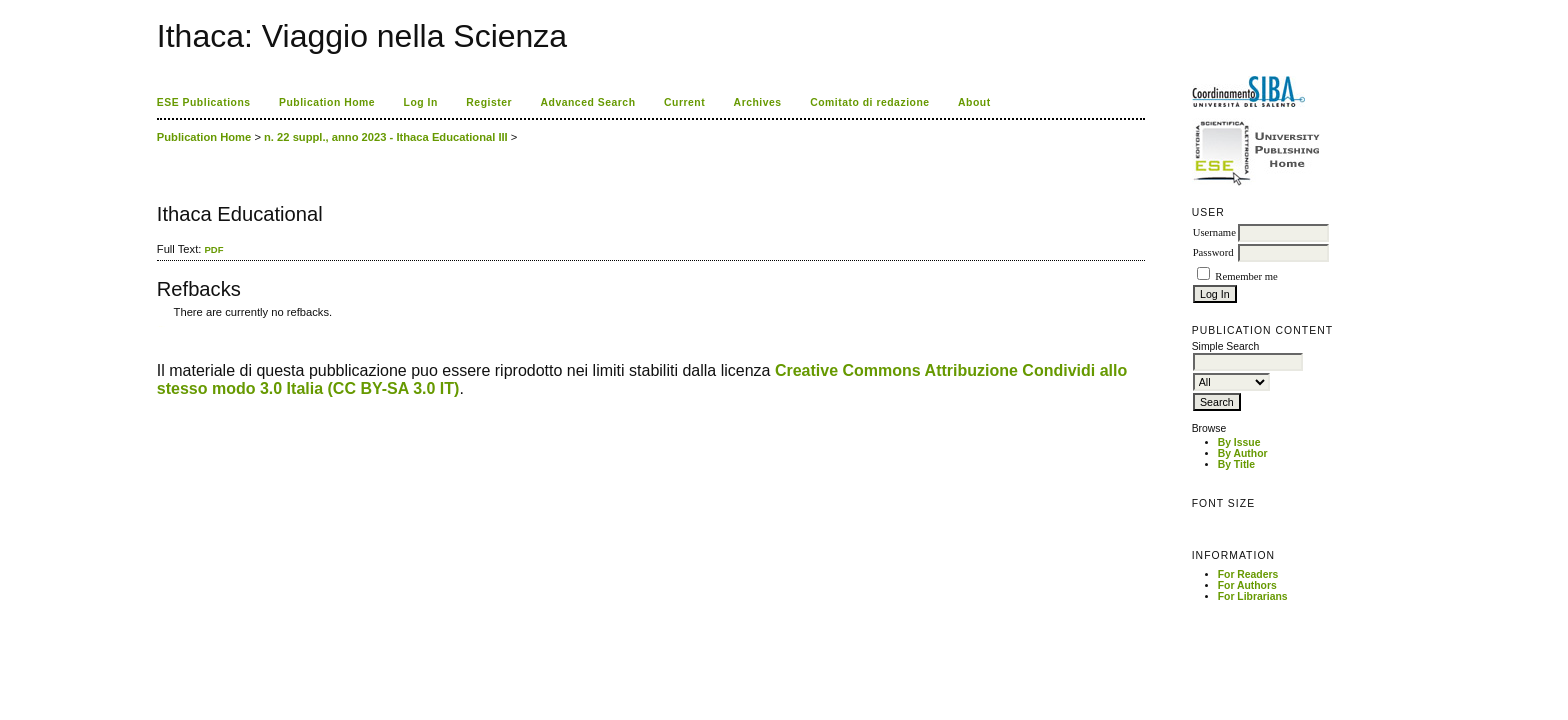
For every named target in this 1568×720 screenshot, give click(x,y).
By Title (1236, 464)
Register (489, 102)
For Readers (1248, 574)
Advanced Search (588, 102)
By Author (1243, 453)
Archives (758, 102)
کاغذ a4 (158, 326)
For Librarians (1253, 596)
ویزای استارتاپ (162, 326)
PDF (213, 249)
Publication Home (327, 102)
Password (1213, 252)
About (974, 102)
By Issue (1239, 442)
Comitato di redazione (869, 102)
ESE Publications (204, 102)
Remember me (1246, 276)
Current (684, 102)
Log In (421, 102)
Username (1214, 232)
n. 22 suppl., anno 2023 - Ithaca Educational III (386, 137)
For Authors (1247, 585)
